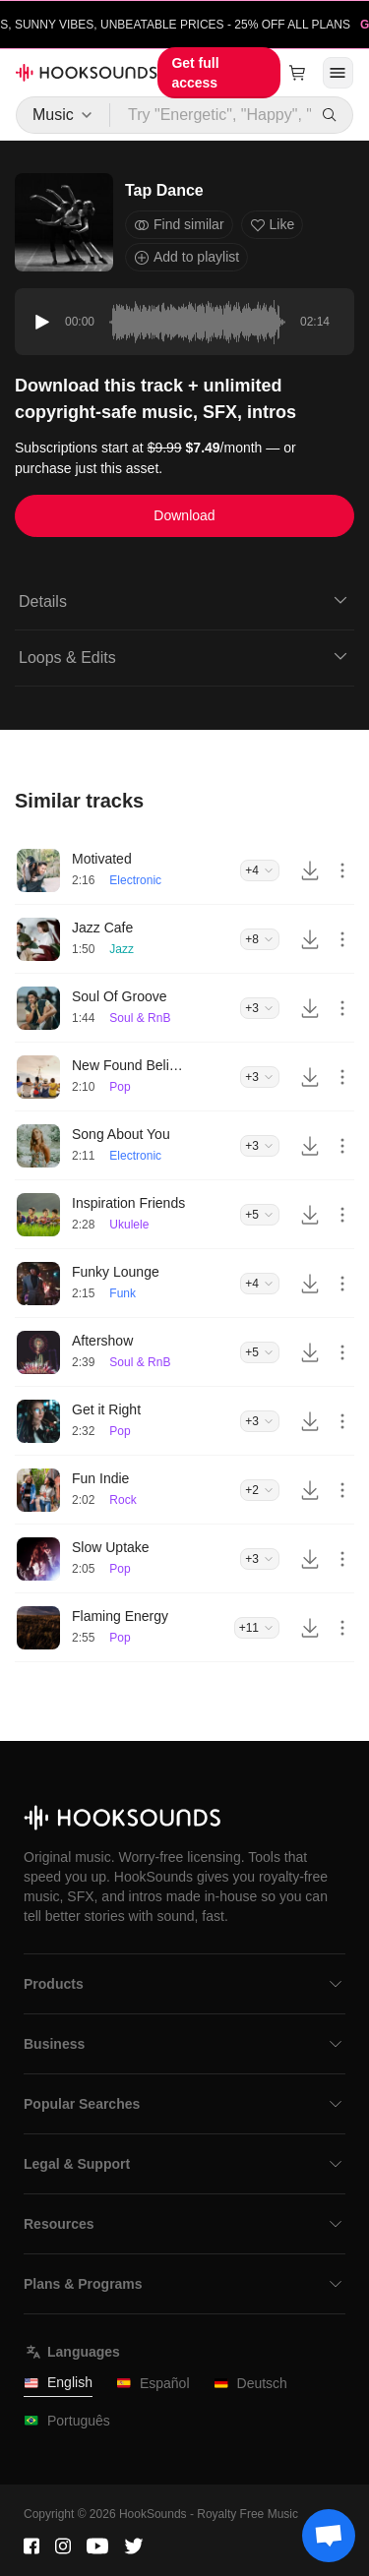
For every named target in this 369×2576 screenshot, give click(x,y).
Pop (119, 1087)
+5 (260, 1215)
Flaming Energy (120, 1616)
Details (184, 600)
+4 (260, 870)
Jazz (121, 949)
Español (153, 2383)
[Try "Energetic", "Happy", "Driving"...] (211, 115)
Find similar (179, 224)
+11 (257, 1628)
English (58, 2382)
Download (184, 515)
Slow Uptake (111, 1547)
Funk (122, 1293)
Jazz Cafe (102, 927)
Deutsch (250, 2383)
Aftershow (102, 1340)
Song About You (121, 1134)
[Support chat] (328, 2535)
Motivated (102, 859)
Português (67, 2421)
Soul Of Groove (119, 996)
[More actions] (342, 870)
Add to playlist (186, 257)
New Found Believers (131, 1065)
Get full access (194, 72)
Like (272, 224)
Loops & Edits (184, 656)
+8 (260, 939)
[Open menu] (338, 73)
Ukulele (129, 1224)
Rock (122, 1500)
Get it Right (106, 1409)
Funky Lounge (115, 1272)
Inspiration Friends (128, 1203)
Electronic (135, 880)
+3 (260, 1008)
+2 (260, 1490)
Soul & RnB (139, 1018)
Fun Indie (100, 1478)
